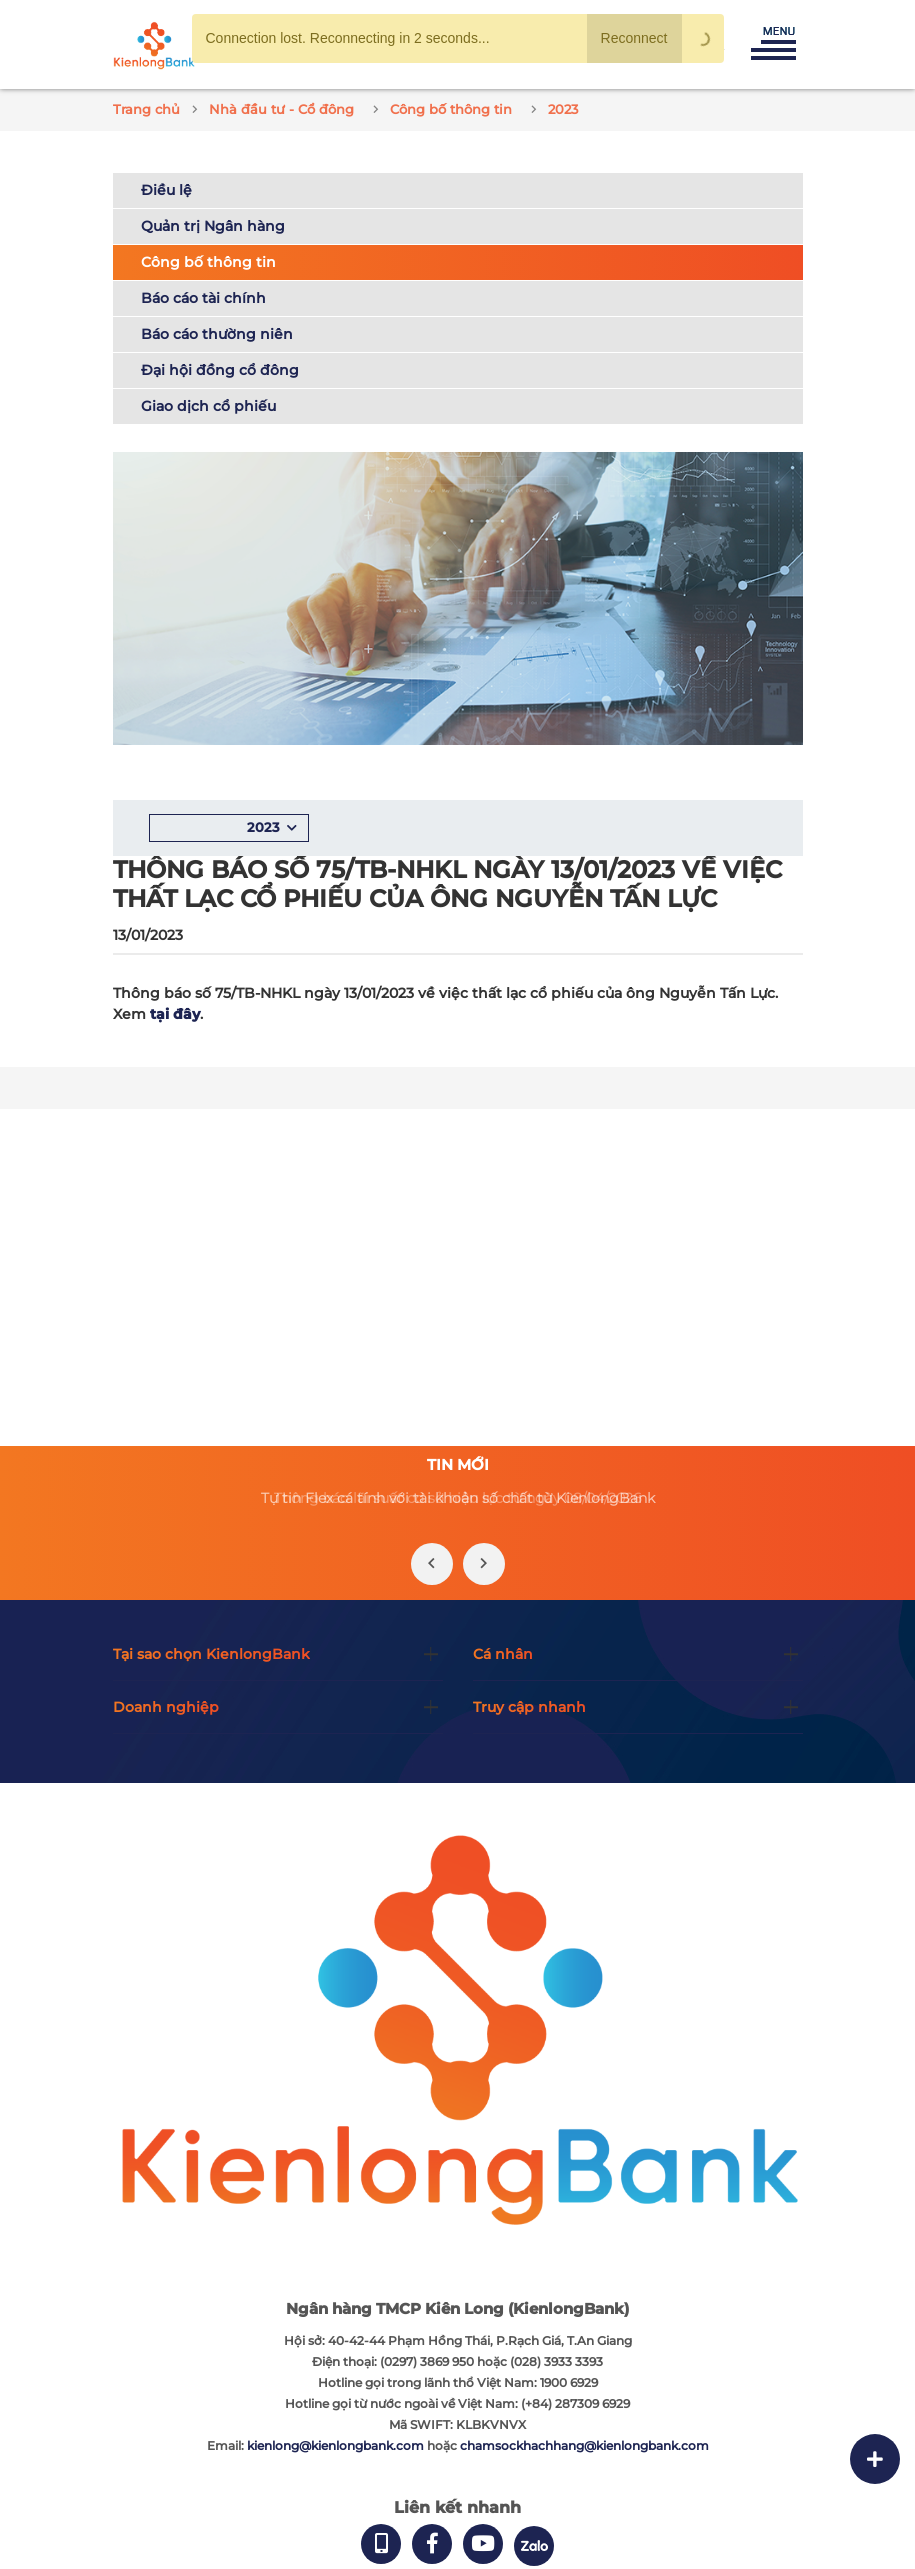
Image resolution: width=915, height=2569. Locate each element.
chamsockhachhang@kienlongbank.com (584, 2445)
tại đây (175, 1014)
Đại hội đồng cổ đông (220, 370)
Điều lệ (166, 190)
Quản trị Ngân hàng (213, 226)
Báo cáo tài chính (203, 298)
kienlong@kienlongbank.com (337, 2445)
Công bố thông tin (208, 262)
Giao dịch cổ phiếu (208, 406)
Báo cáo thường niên (217, 334)
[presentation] (432, 1564)
